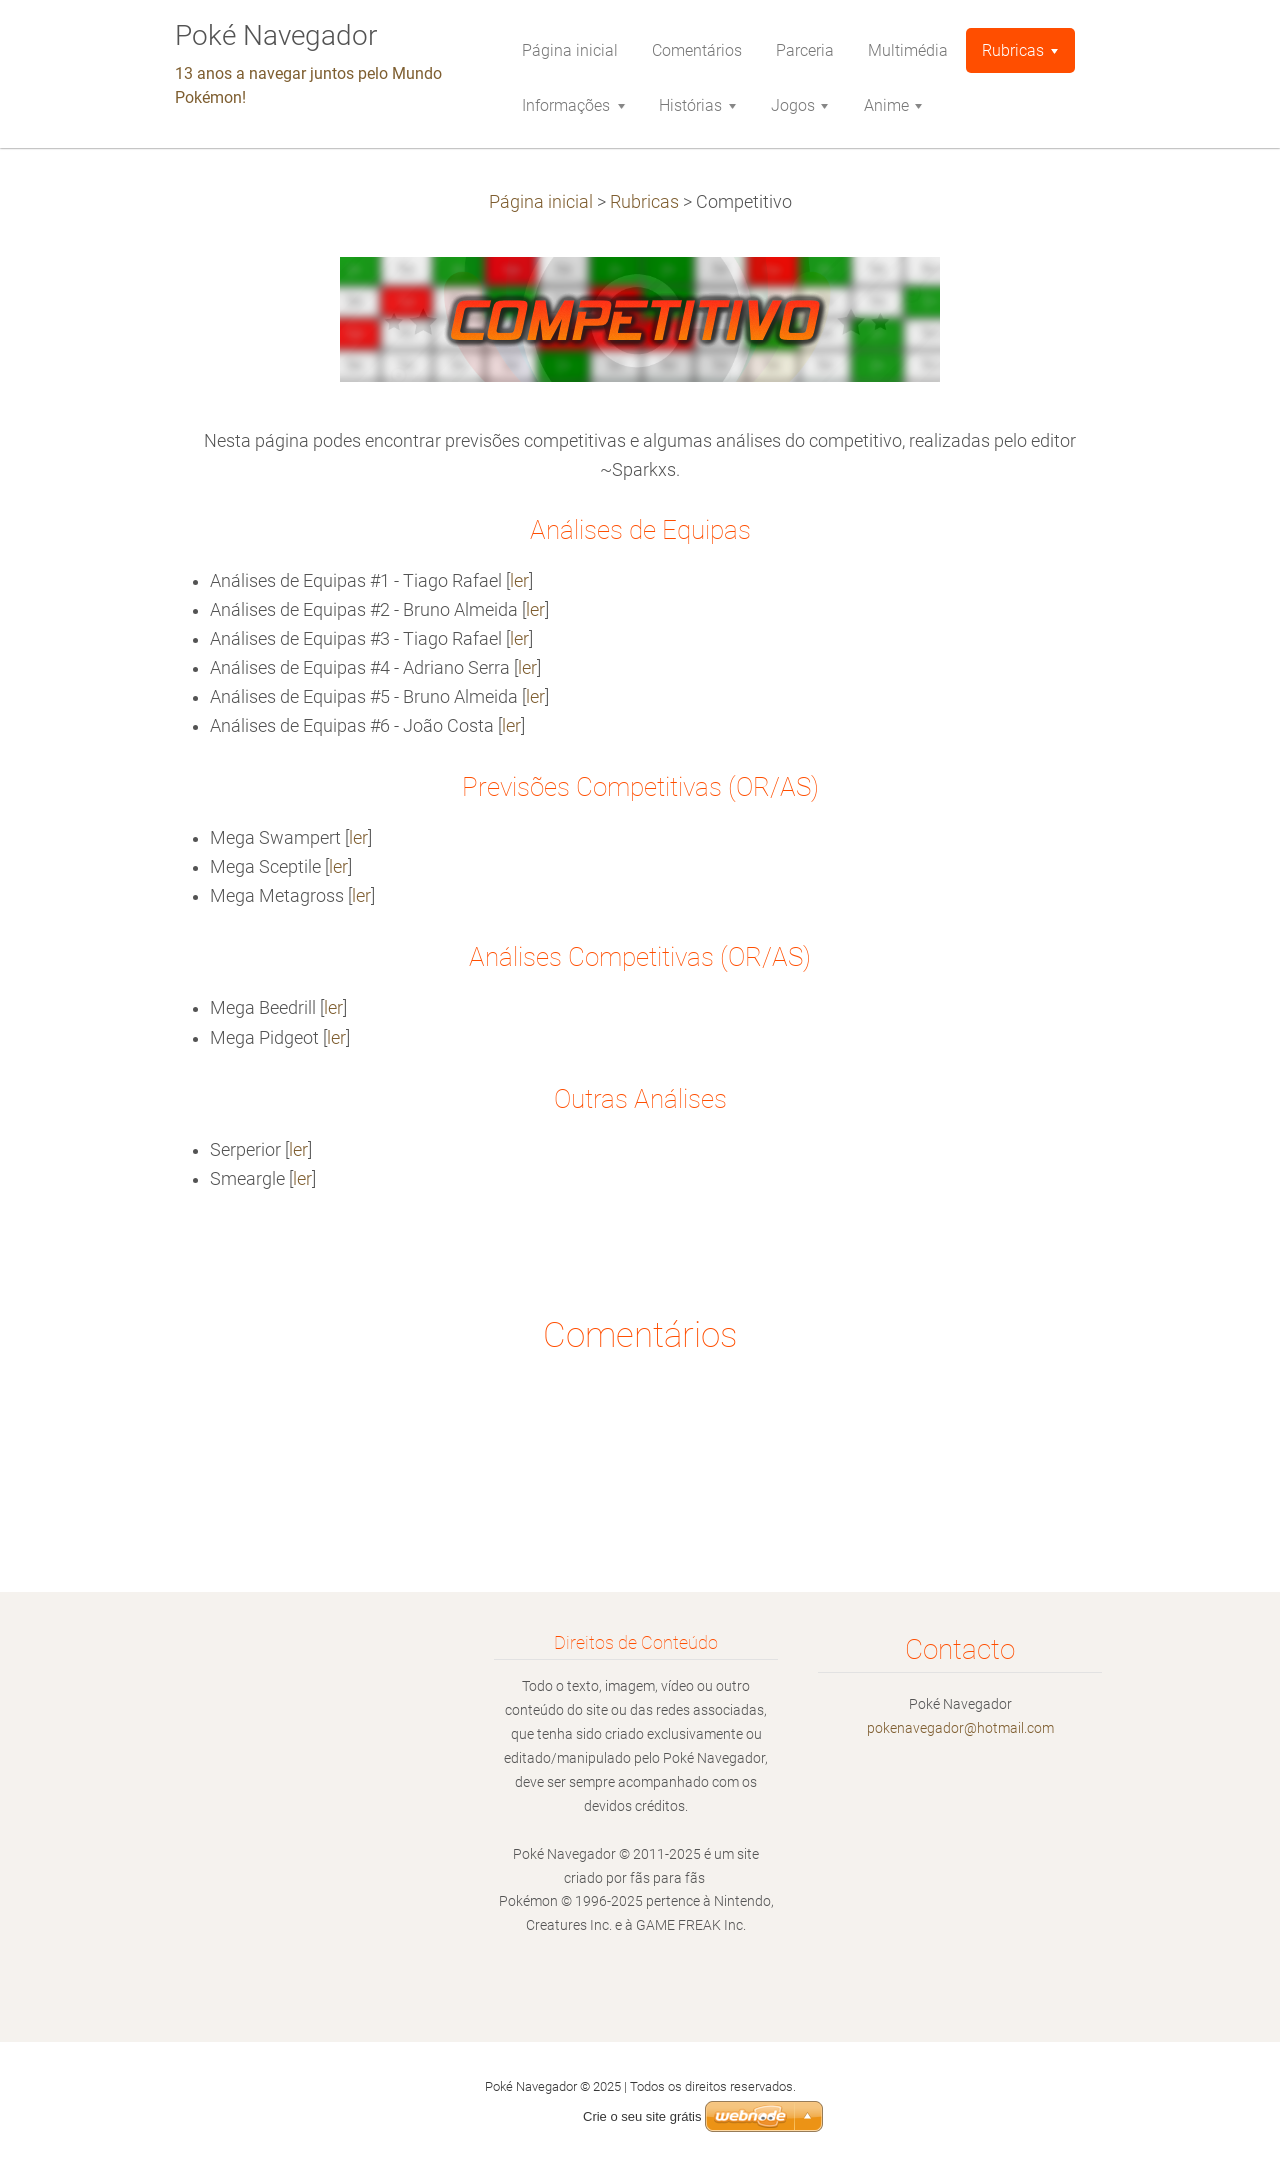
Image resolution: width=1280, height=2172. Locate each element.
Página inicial (541, 202)
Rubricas (644, 202)
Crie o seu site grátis (642, 2116)
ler (519, 581)
